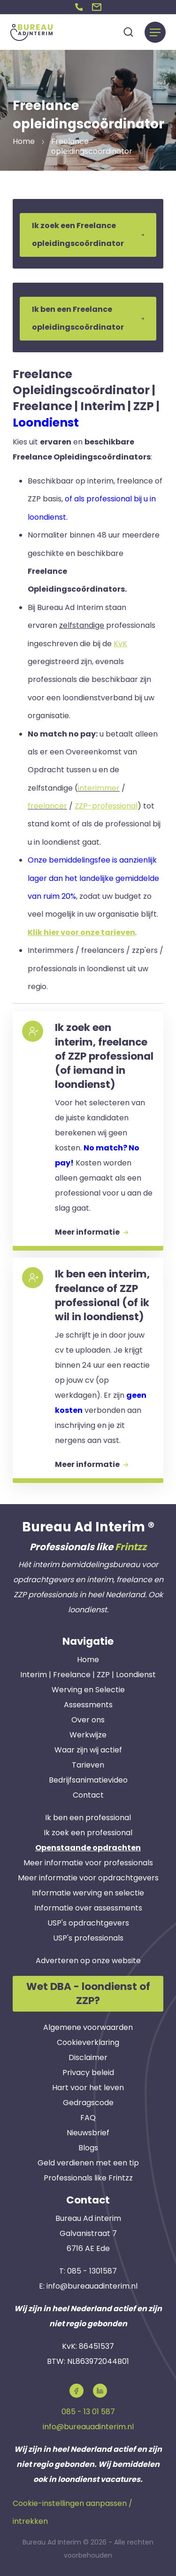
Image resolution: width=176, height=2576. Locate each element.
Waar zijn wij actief (88, 1749)
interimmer (99, 788)
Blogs (88, 2147)
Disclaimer (88, 2057)
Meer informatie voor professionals (88, 1862)
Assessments (88, 1704)
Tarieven (88, 1765)
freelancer (47, 806)
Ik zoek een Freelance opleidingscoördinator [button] (88, 234)
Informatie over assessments (88, 1907)
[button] (79, 7)
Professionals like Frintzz (88, 2177)
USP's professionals (88, 1938)
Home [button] (24, 141)
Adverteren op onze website (88, 1960)
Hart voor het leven (88, 2087)
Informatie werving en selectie (88, 1892)
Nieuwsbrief (88, 2132)
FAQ (88, 2117)
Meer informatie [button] (91, 1232)
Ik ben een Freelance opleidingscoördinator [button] (88, 318)
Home (88, 1659)
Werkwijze (88, 1734)
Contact (88, 1795)
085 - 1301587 (92, 2271)
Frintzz (130, 1547)
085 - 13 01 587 (88, 2411)
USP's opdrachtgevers (88, 1923)
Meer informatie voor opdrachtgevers (88, 1877)
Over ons (88, 1719)
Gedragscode (88, 2102)
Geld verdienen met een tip (88, 2162)
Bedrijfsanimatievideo (88, 1780)
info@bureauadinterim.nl (92, 2286)
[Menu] (155, 32)
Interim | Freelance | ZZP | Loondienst (88, 1674)
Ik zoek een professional (88, 1832)
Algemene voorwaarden (88, 2027)
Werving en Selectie (88, 1689)
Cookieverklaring (88, 2042)
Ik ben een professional (88, 1817)
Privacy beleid (88, 2072)
